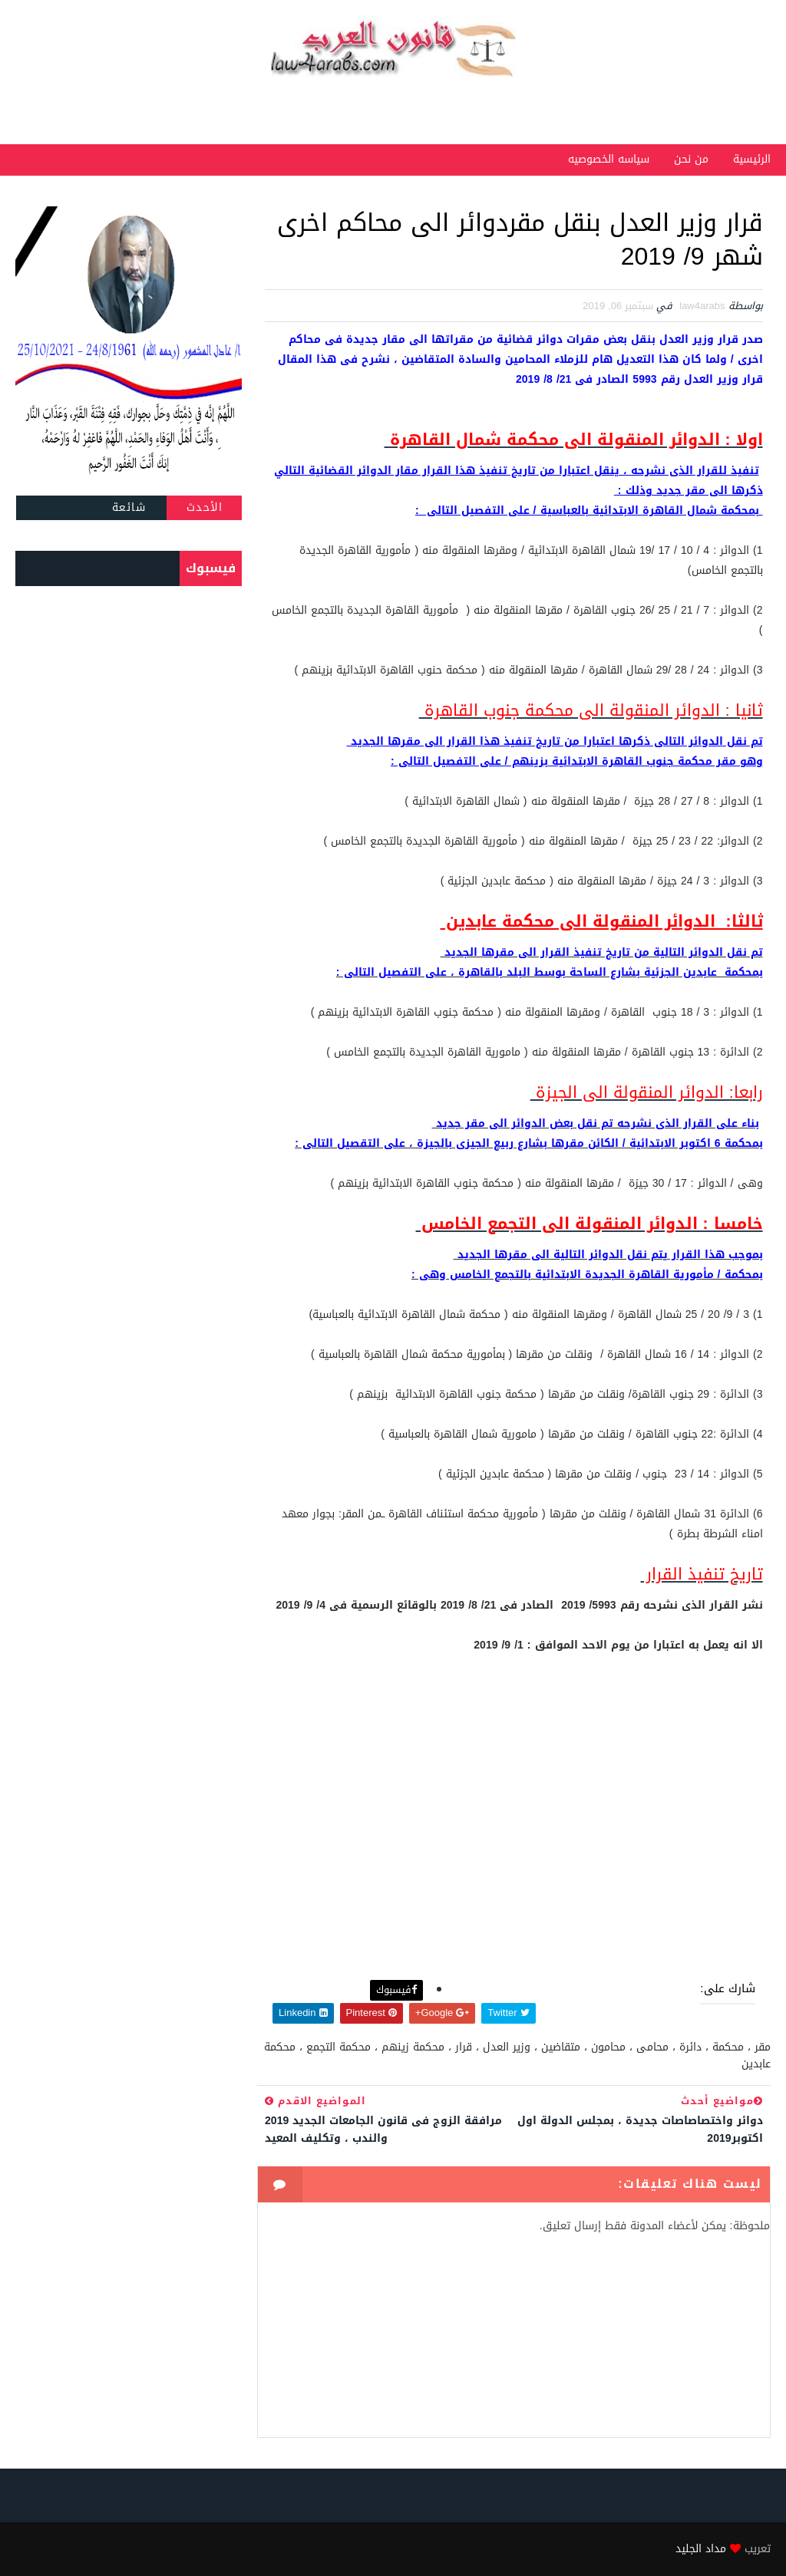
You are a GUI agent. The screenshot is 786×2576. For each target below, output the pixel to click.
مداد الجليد (700, 2548)
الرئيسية (752, 159)
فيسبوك (396, 1989)
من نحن (691, 159)
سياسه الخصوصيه (608, 159)
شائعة (129, 507)
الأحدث (205, 507)
